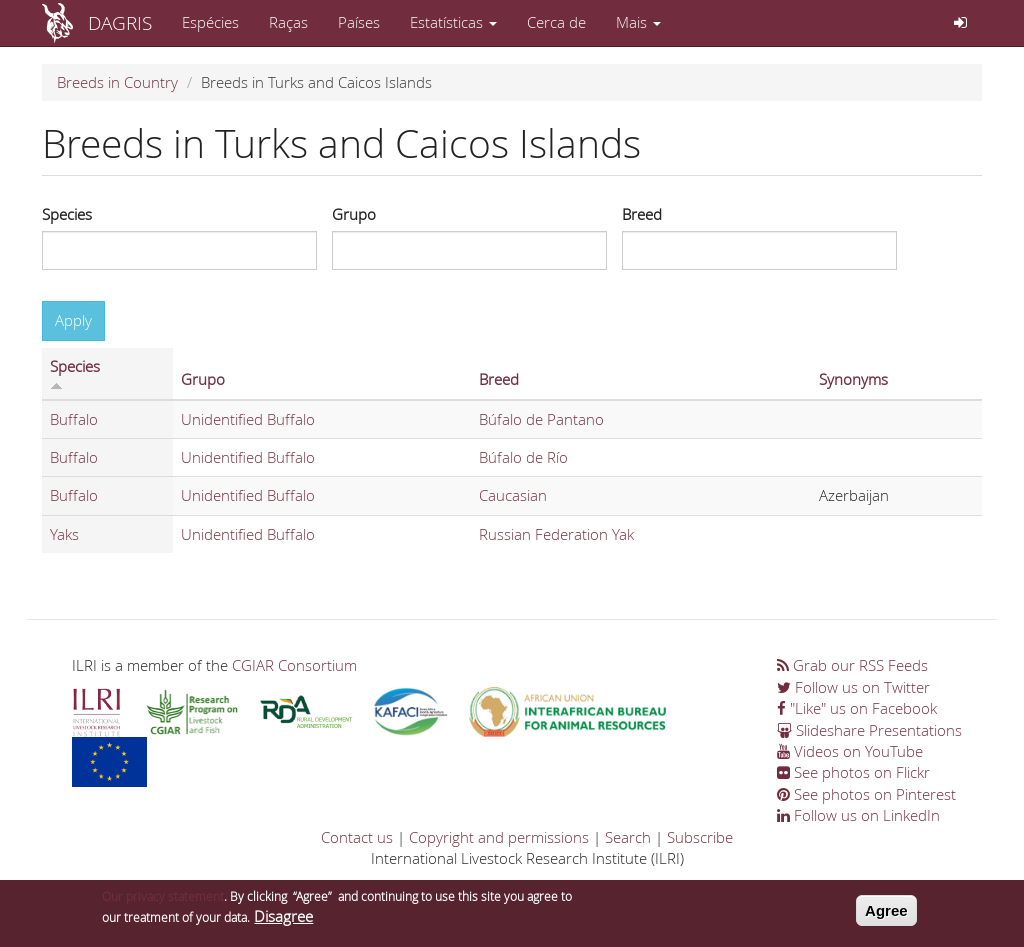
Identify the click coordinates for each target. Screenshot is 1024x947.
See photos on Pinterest (866, 794)
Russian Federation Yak (556, 534)
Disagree (283, 922)
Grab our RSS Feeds (852, 665)
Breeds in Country (117, 82)
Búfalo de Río (523, 457)
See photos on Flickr (853, 772)
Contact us (357, 837)
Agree (886, 915)
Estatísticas (453, 22)
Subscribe (700, 837)
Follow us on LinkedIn (858, 815)
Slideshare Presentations (869, 730)
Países (359, 22)
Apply (73, 320)
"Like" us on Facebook (857, 708)
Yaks (64, 534)
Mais (638, 22)
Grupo (354, 214)
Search (628, 837)
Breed (642, 214)
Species (67, 214)
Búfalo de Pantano (541, 419)
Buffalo (74, 419)
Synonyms (853, 379)
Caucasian (513, 495)
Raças (288, 22)
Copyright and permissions (499, 837)
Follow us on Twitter (853, 687)
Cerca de (556, 22)
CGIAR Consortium (294, 665)
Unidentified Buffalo (248, 419)
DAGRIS (120, 22)
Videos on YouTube (850, 751)
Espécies (210, 22)
